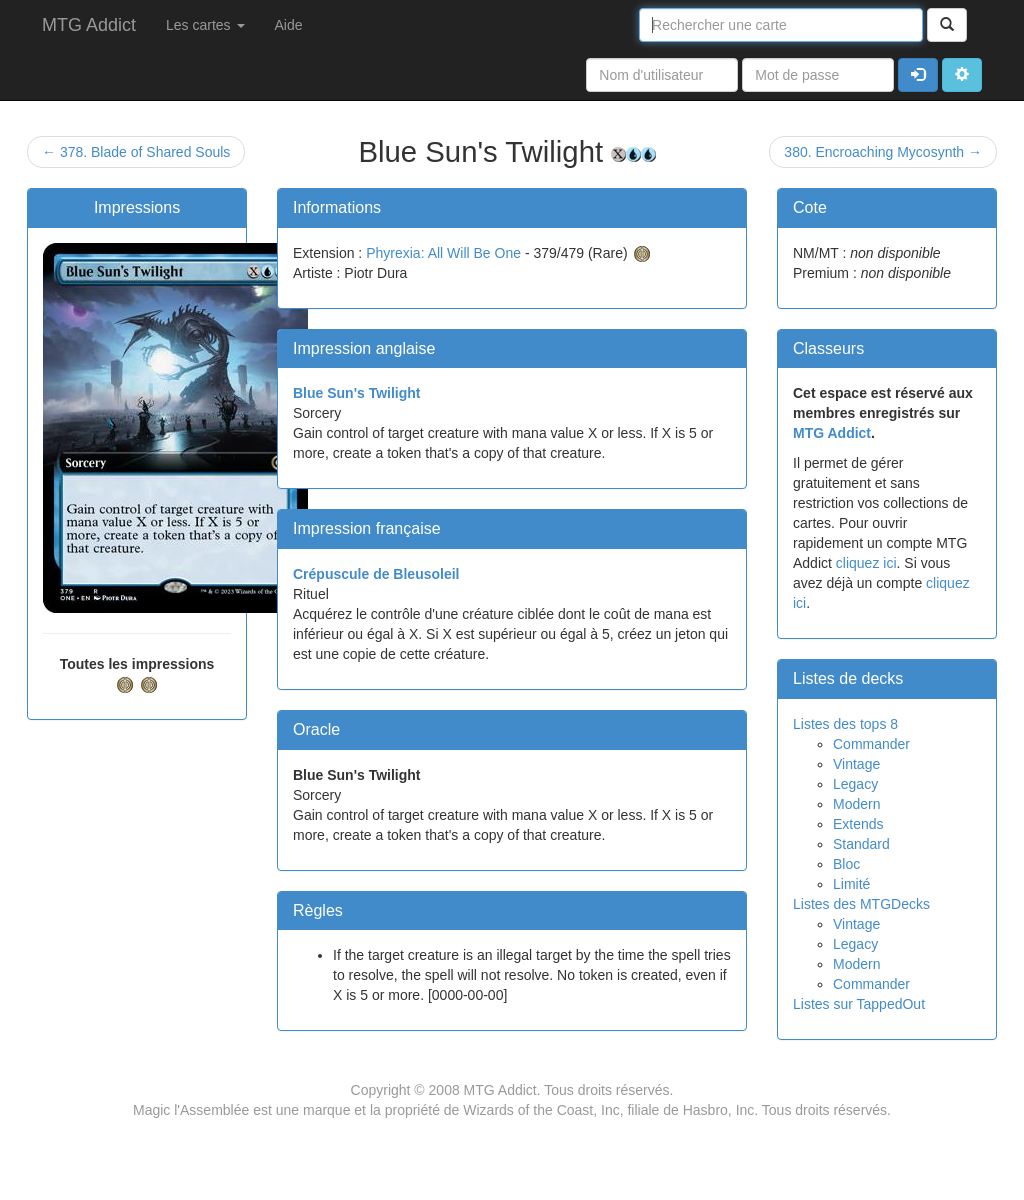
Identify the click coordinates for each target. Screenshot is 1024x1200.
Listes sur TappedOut (859, 1004)
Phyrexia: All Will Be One (443, 253)
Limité (851, 884)
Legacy (855, 784)
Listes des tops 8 (845, 724)
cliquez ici (866, 563)
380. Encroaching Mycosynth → (883, 152)
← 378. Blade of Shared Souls (136, 152)
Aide (289, 25)
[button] (962, 75)
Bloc (846, 864)
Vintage (856, 764)
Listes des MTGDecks (861, 904)
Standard (861, 844)
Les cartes (205, 25)
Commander (871, 744)
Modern (856, 804)
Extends (858, 824)
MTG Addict (89, 25)
